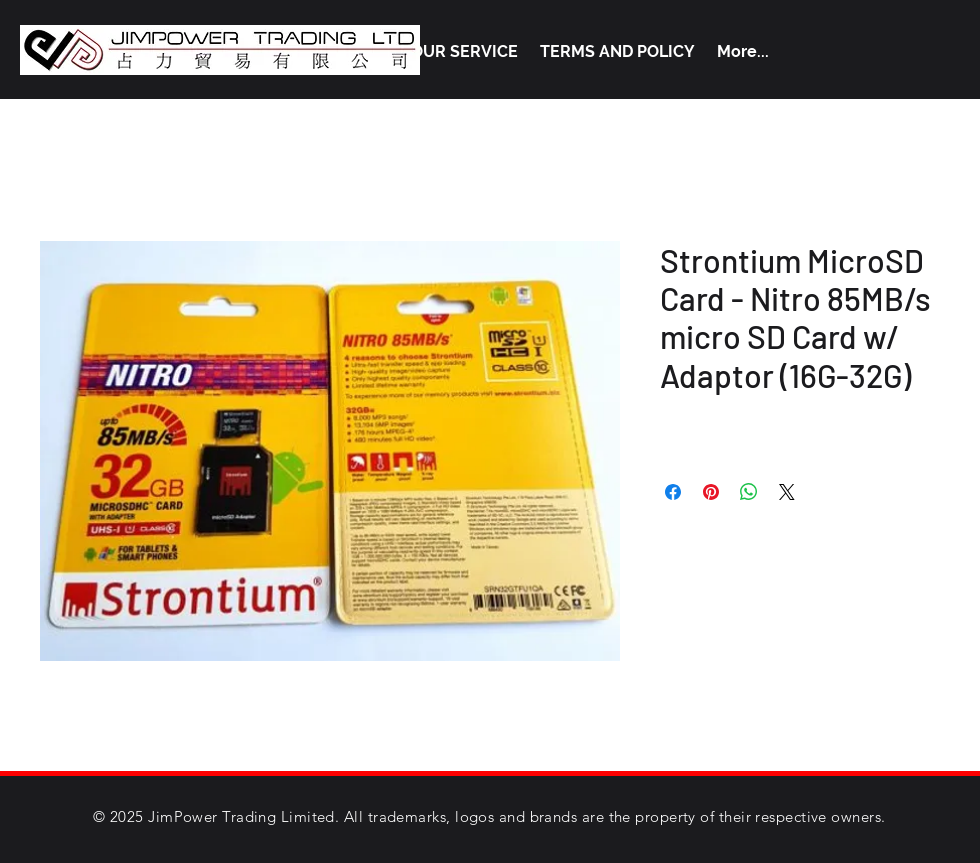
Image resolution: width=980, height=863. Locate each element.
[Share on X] (787, 492)
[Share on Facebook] (673, 492)
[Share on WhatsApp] (749, 492)
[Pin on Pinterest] (711, 492)
